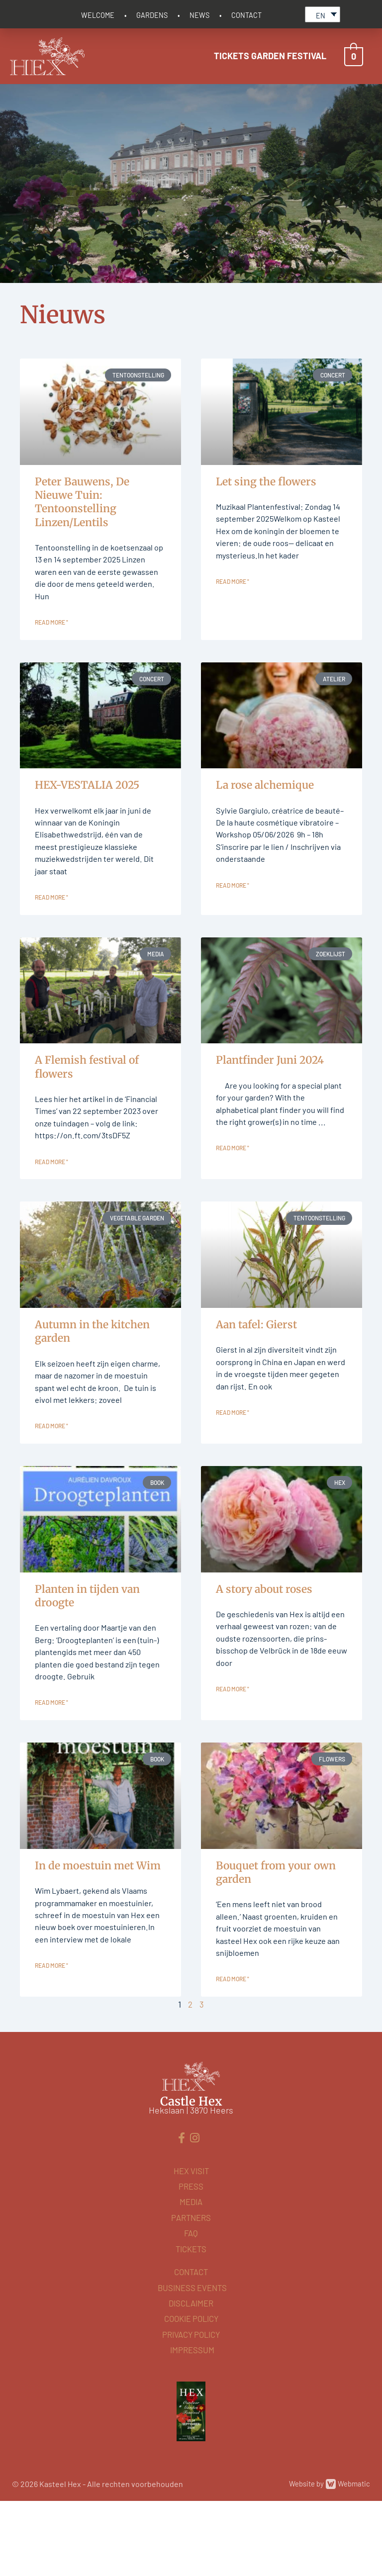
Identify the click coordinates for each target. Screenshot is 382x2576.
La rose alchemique (265, 803)
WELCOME (97, 12)
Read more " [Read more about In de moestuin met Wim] (51, 2073)
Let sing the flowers (266, 479)
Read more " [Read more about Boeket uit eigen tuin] (232, 2073)
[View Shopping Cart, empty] (353, 53)
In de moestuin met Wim (98, 1952)
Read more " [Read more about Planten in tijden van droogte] (51, 1789)
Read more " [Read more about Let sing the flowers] (232, 599)
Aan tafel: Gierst (256, 1371)
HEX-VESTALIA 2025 (87, 803)
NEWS (199, 12)
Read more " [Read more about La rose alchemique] (232, 924)
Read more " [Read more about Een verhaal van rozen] (232, 1762)
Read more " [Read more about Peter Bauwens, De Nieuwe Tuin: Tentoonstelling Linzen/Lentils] (51, 640)
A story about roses (264, 1655)
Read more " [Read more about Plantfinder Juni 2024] (232, 1194)
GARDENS (152, 12)
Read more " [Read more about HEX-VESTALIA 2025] (51, 924)
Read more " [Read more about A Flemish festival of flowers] (51, 1208)
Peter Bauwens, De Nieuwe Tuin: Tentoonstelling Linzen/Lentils (82, 499)
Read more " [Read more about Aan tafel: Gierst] (232, 1465)
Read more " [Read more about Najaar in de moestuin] (51, 1492)
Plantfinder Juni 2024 (270, 1087)
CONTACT (246, 12)
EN (320, 13)
